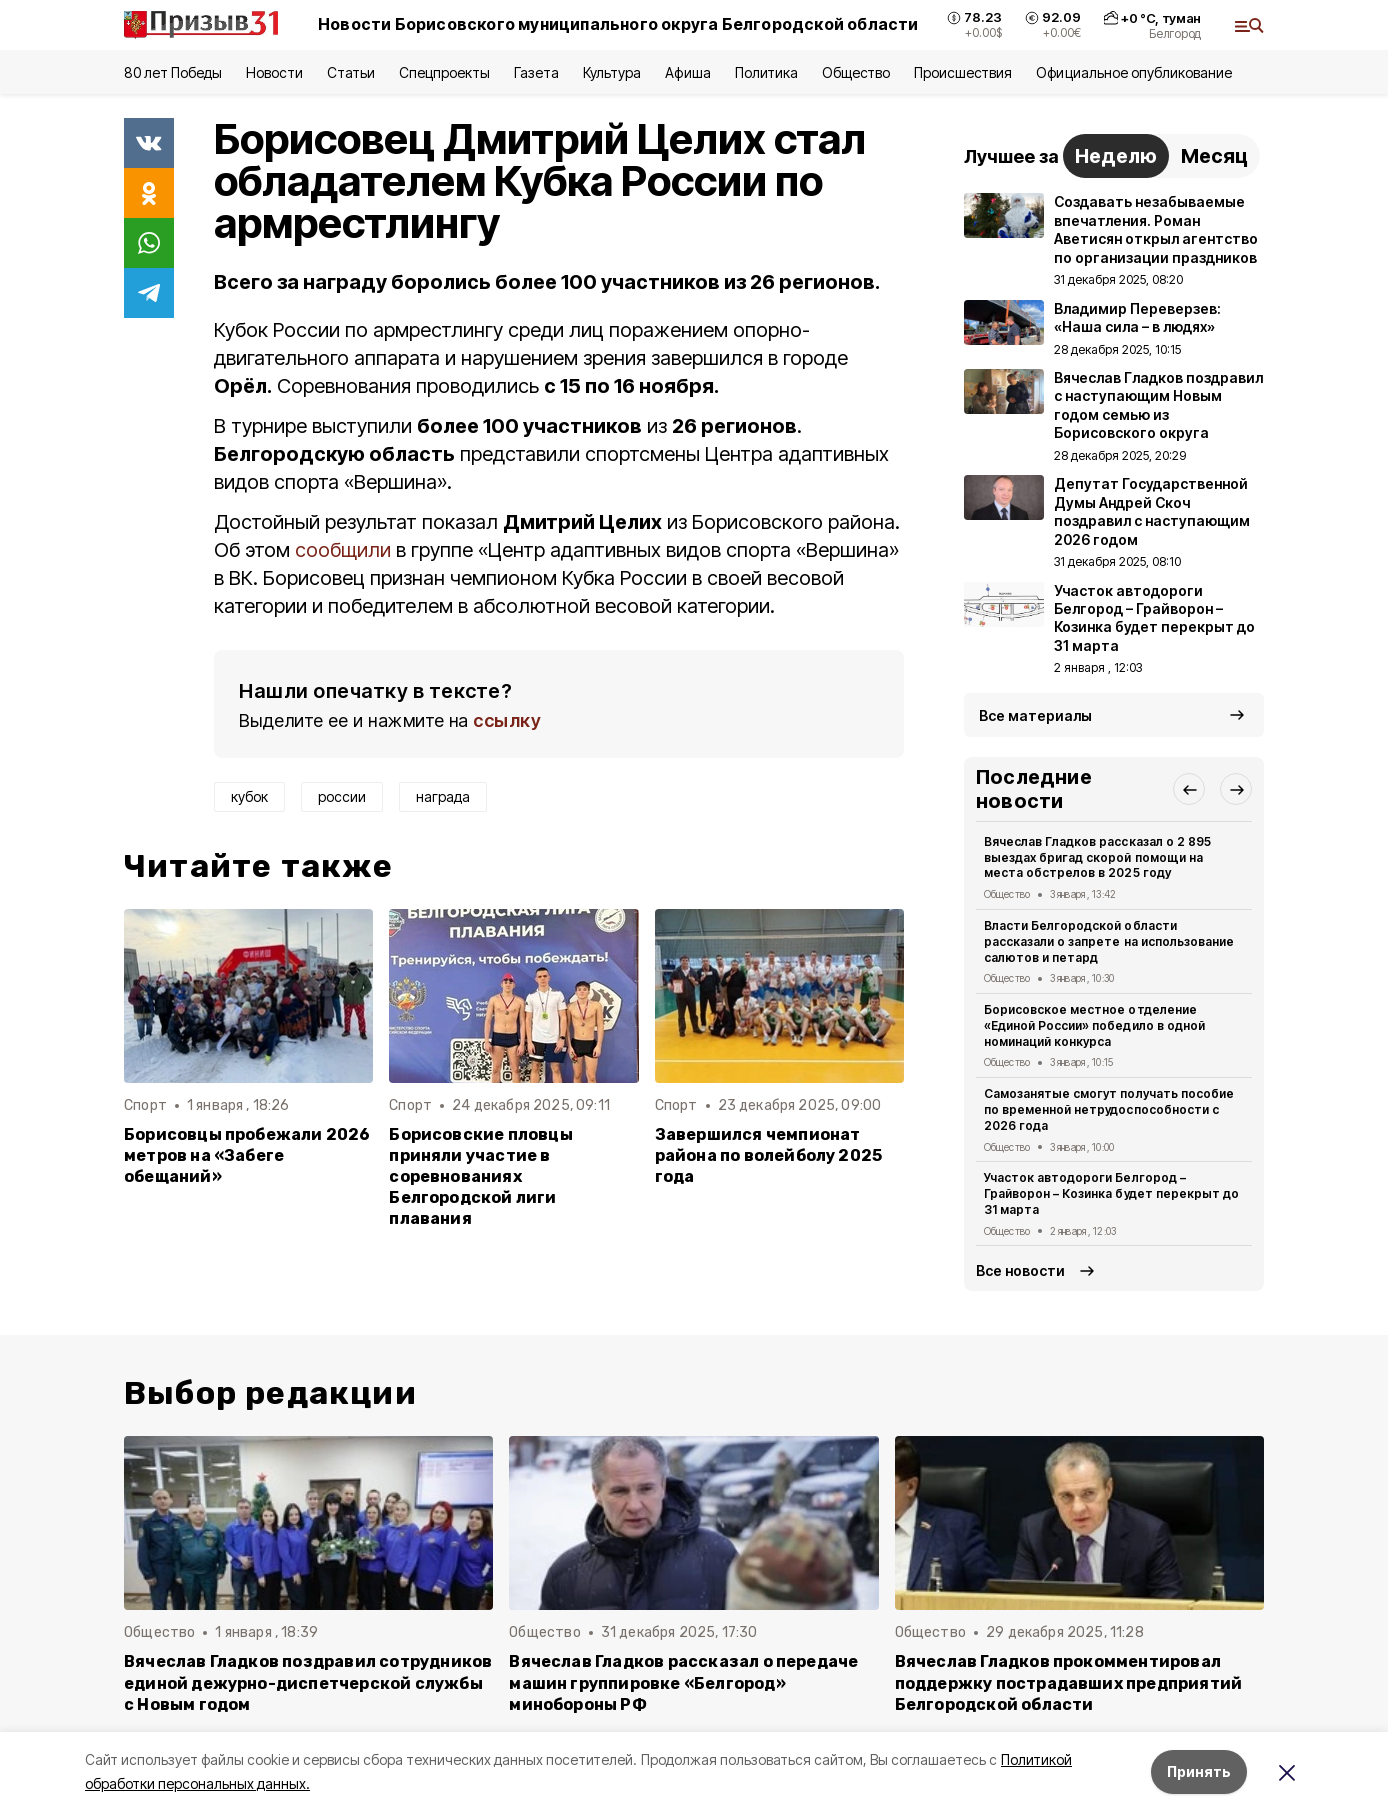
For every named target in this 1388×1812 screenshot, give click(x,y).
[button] (1189, 789)
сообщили (343, 550)
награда (443, 796)
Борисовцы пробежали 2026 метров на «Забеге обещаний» (247, 1155)
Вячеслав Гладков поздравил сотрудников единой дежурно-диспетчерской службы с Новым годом (308, 1682)
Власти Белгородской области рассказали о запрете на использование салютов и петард (1109, 941)
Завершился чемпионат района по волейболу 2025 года (769, 1155)
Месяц (1214, 156)
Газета (536, 72)
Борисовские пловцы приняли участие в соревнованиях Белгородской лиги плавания (480, 1176)
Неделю (1116, 156)
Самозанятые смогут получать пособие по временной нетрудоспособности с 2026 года (1109, 1109)
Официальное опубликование (1134, 72)
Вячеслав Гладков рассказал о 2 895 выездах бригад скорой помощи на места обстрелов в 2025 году (1097, 857)
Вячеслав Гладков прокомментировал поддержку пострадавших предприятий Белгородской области (1069, 1682)
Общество (856, 72)
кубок (249, 796)
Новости (274, 72)
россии (342, 796)
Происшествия (963, 72)
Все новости (1020, 1270)
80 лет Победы (173, 72)
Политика (766, 72)
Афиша (687, 72)
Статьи (351, 72)
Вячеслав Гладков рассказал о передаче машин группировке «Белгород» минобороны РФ (683, 1682)
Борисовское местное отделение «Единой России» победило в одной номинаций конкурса (1094, 1025)
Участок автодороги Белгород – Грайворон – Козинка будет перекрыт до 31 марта (1111, 1193)
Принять (1199, 1771)
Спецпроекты (444, 72)
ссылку (507, 720)
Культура (612, 72)
